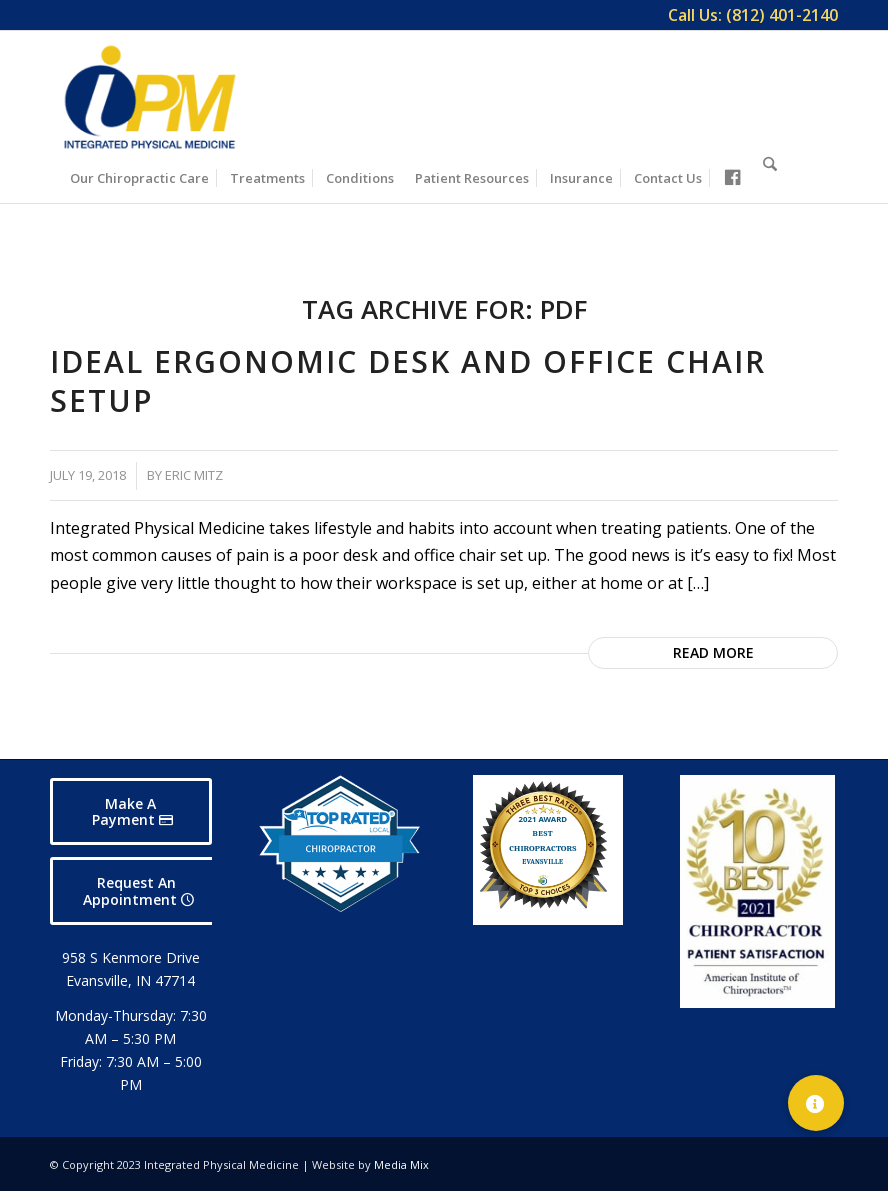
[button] (816, 1103)
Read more (713, 652)
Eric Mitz (194, 475)
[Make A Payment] (131, 812)
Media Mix (401, 1164)
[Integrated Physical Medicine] (150, 97)
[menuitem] (748, 15)
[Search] (770, 174)
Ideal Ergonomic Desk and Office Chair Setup (408, 381)
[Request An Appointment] (136, 891)
